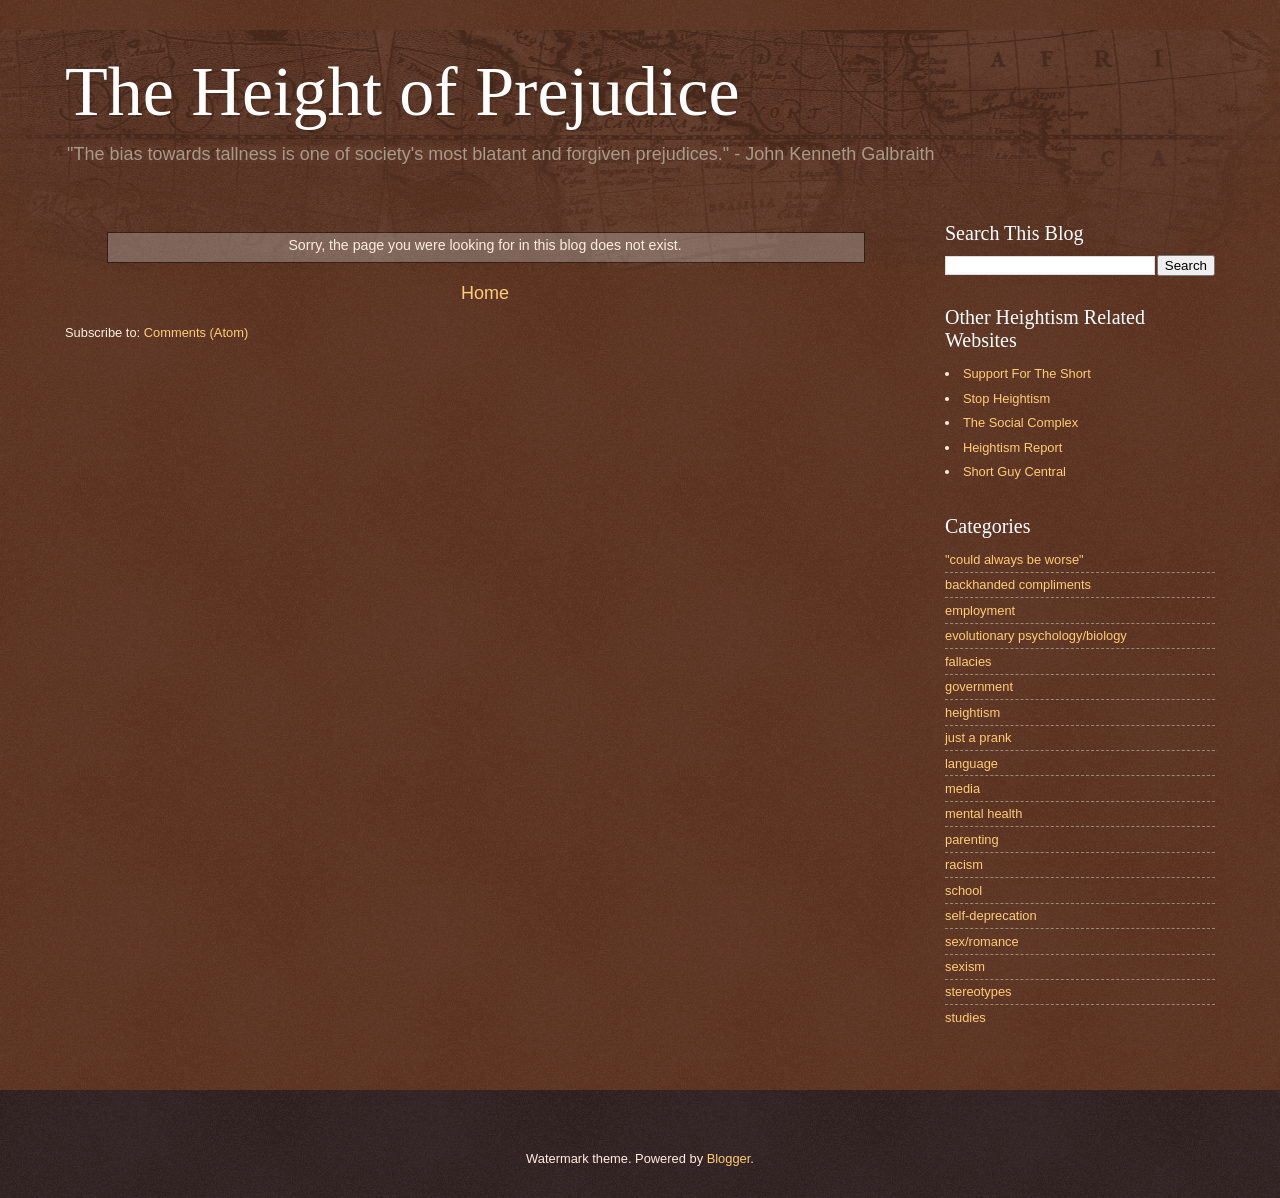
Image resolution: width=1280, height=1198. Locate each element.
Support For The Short (1027, 373)
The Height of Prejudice (402, 91)
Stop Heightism (1006, 398)
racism (964, 864)
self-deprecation (991, 915)
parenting (972, 839)
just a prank (978, 737)
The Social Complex (1020, 422)
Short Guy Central (1014, 471)
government (979, 686)
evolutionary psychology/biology (1036, 635)
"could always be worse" (1014, 559)
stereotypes (978, 991)
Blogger (729, 1158)
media (962, 788)
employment (980, 610)
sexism (965, 966)
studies (965, 1017)
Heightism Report (1012, 447)
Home (485, 293)
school (963, 890)
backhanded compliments (1018, 584)
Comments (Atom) (196, 332)
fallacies (968, 661)
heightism (972, 712)
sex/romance (982, 941)
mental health (983, 813)
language (971, 763)
